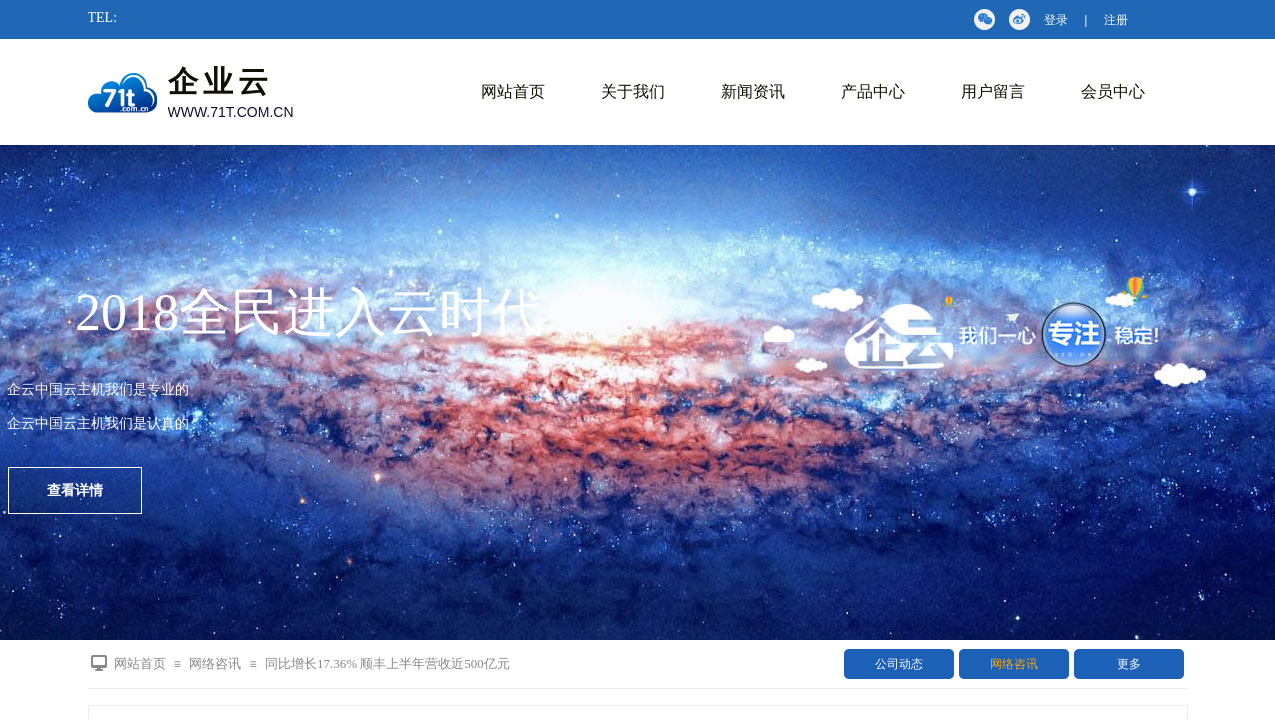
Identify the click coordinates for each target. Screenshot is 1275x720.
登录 (1056, 20)
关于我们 (633, 91)
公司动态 (899, 664)
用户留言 (993, 91)
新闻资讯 (753, 91)
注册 (1116, 20)
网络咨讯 (1014, 664)
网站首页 (513, 91)
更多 (1129, 664)
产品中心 (873, 91)
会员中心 (1113, 91)
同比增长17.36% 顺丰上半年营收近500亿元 (387, 663)
